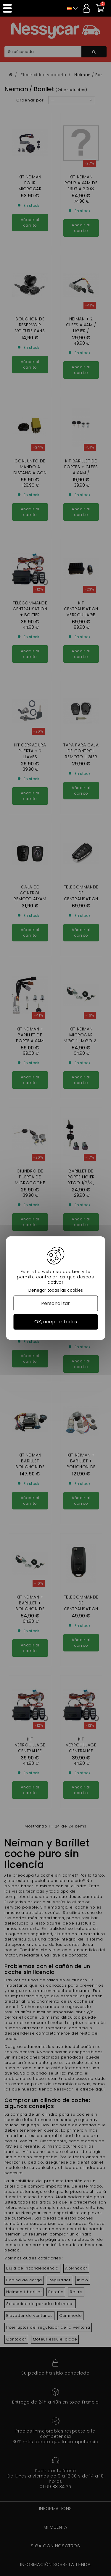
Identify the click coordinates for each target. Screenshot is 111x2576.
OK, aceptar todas (55, 1321)
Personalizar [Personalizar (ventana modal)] (55, 1303)
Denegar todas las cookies (55, 1290)
